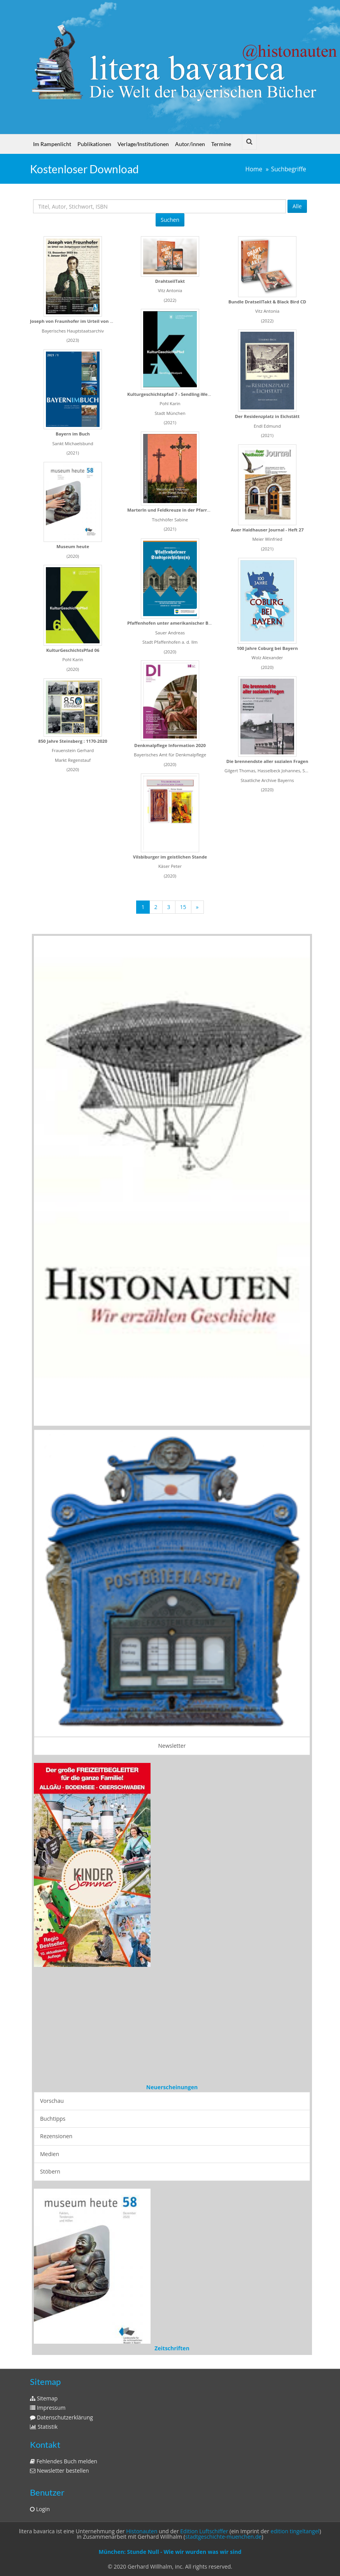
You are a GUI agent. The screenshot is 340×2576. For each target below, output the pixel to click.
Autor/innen (190, 144)
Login (40, 2509)
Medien (49, 2154)
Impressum (48, 2407)
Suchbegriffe (288, 169)
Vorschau (52, 2100)
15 (183, 907)
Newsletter (172, 1745)
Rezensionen (56, 2136)
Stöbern (50, 2171)
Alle (297, 206)
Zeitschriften (171, 2348)
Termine (221, 144)
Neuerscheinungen (172, 2087)
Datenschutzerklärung (61, 2417)
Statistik (44, 2426)
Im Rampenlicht (52, 144)
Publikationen (94, 144)
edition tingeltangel (295, 2531)
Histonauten (141, 2531)
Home (254, 169)
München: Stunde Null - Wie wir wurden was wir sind (169, 2551)
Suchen (170, 219)
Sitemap (44, 2398)
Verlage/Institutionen (143, 144)
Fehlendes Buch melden (63, 2461)
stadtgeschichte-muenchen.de (223, 2536)
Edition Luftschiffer (204, 2531)
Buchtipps (52, 2118)
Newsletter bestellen (59, 2470)
